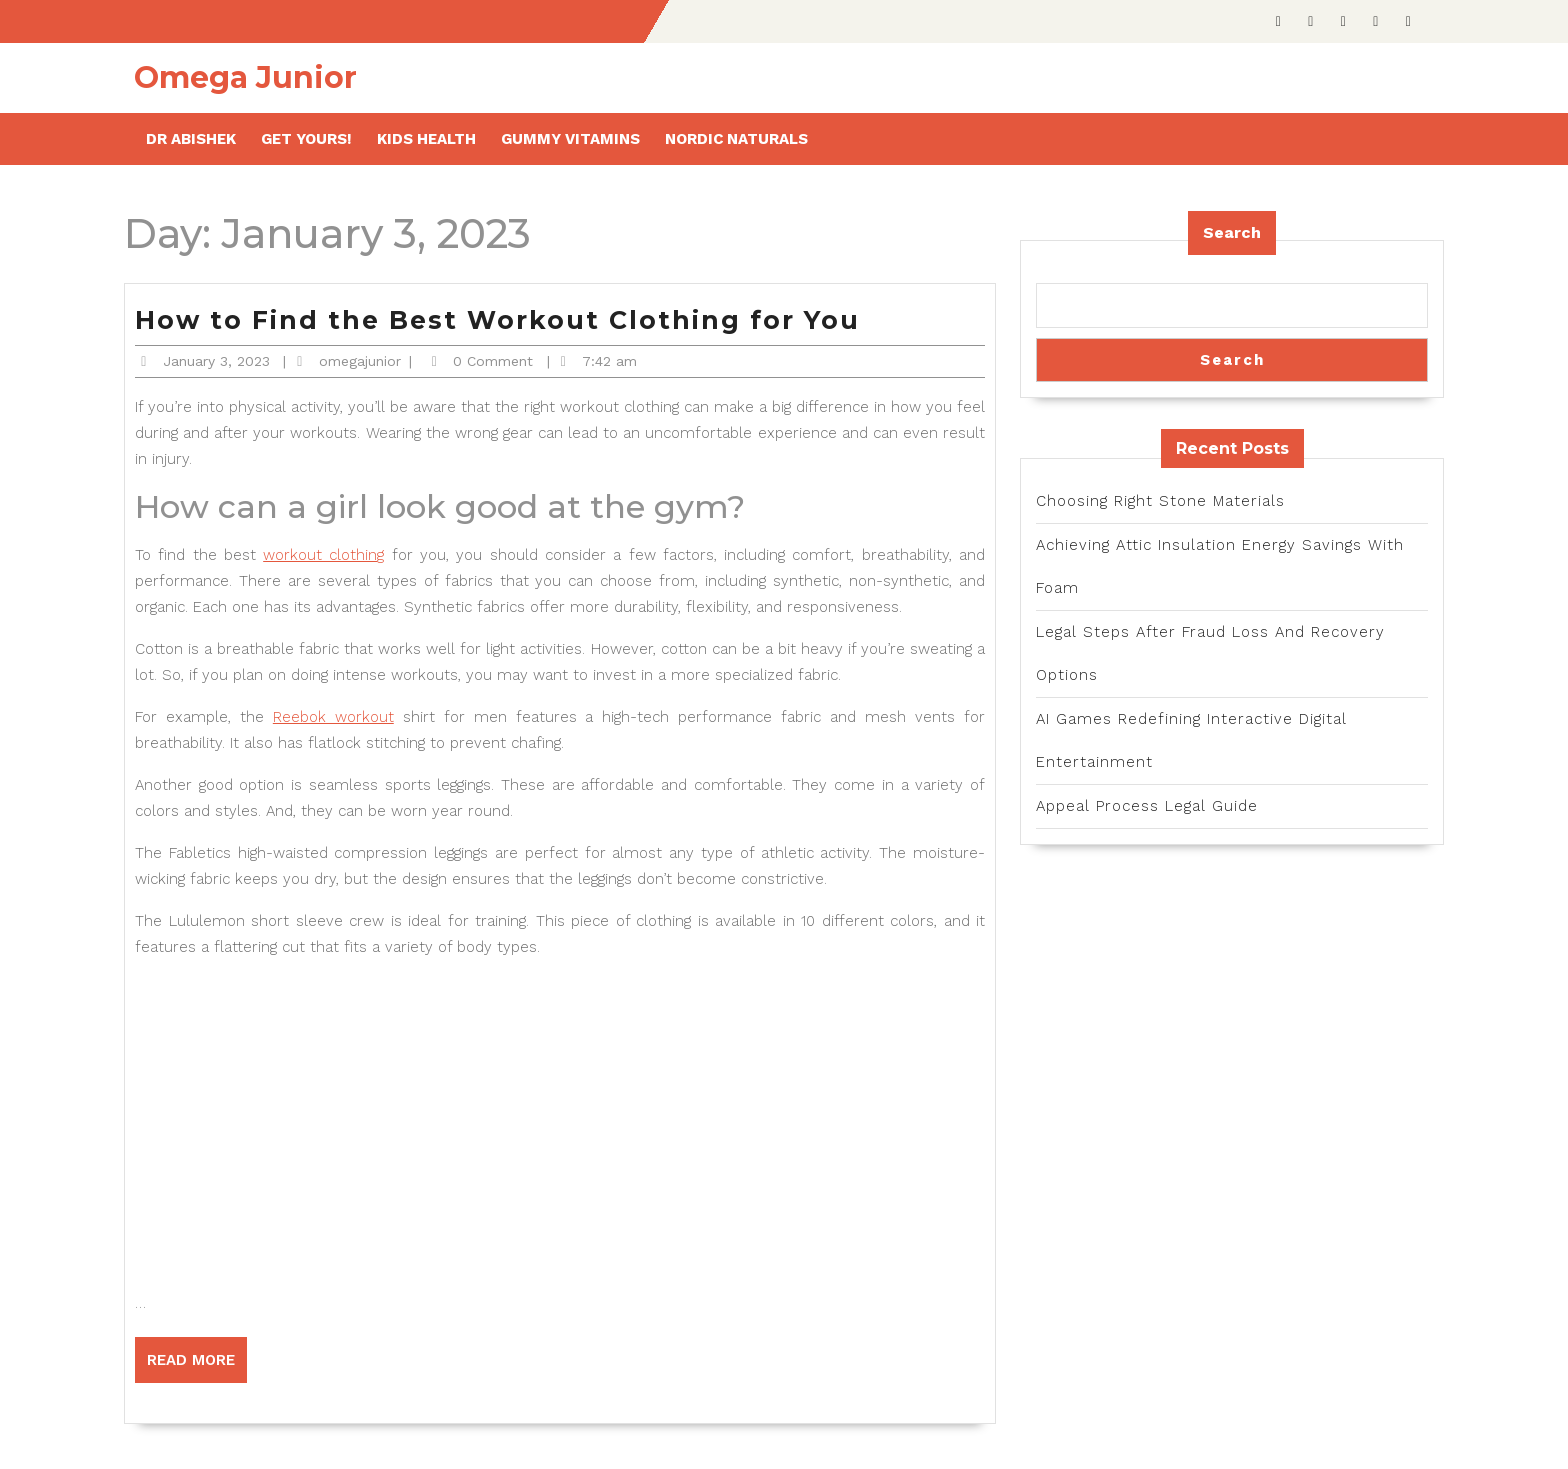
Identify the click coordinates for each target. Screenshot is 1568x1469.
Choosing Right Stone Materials (1160, 501)
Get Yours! (306, 139)
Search (1232, 232)
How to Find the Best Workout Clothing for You (497, 320)
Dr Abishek (191, 139)
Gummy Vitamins (570, 139)
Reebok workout (333, 717)
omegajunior (360, 361)
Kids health (426, 139)
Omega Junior (245, 77)
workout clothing (323, 555)
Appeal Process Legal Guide (1147, 806)
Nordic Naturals (736, 139)
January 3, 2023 (216, 361)
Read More (197, 1366)
